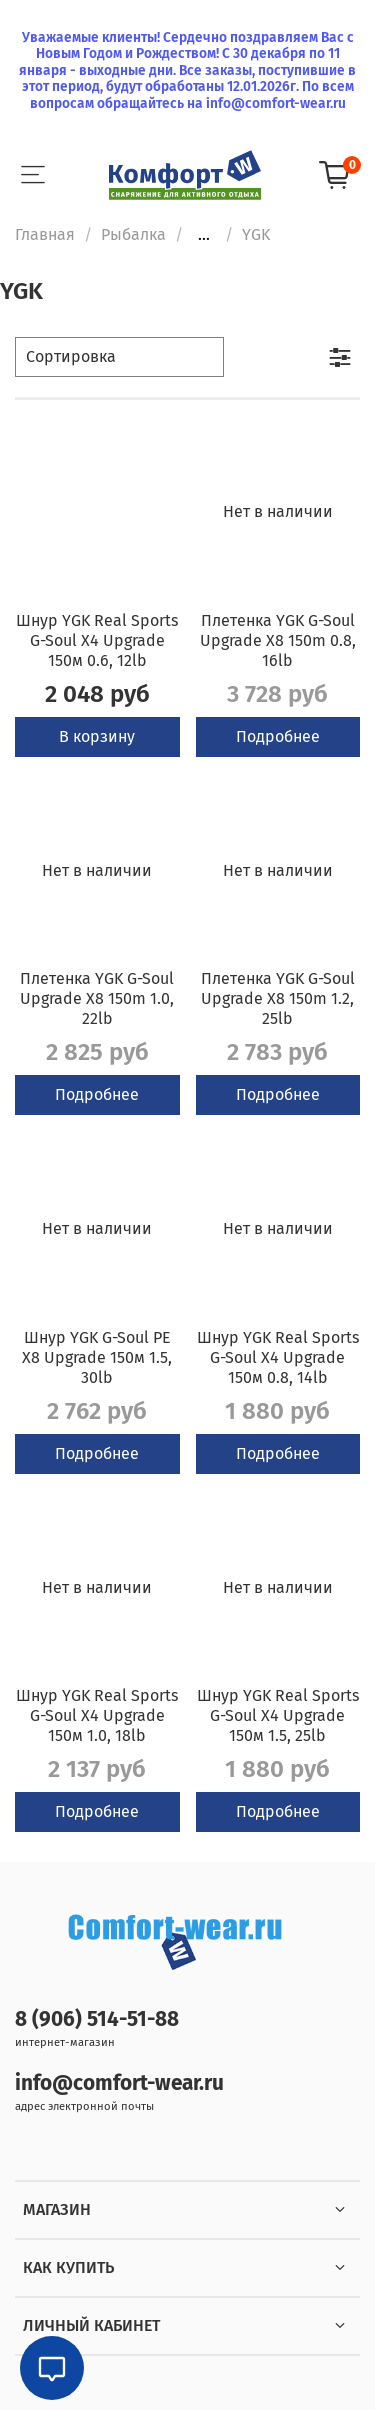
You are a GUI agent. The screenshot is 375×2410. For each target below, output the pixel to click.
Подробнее (278, 736)
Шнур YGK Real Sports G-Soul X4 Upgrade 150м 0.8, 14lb (278, 1357)
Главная (45, 234)
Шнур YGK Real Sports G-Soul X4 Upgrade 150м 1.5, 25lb (278, 1715)
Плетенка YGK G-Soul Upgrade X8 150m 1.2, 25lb (278, 998)
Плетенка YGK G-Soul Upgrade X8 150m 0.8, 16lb (278, 640)
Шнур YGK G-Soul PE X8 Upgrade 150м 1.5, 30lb (97, 1357)
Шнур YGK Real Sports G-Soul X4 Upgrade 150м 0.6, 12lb (97, 640)
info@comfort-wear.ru (119, 2083)
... (204, 235)
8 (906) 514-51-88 (97, 2019)
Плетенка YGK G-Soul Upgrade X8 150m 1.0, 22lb (97, 998)
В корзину (97, 736)
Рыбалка (133, 234)
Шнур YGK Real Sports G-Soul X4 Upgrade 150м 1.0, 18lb (97, 1715)
